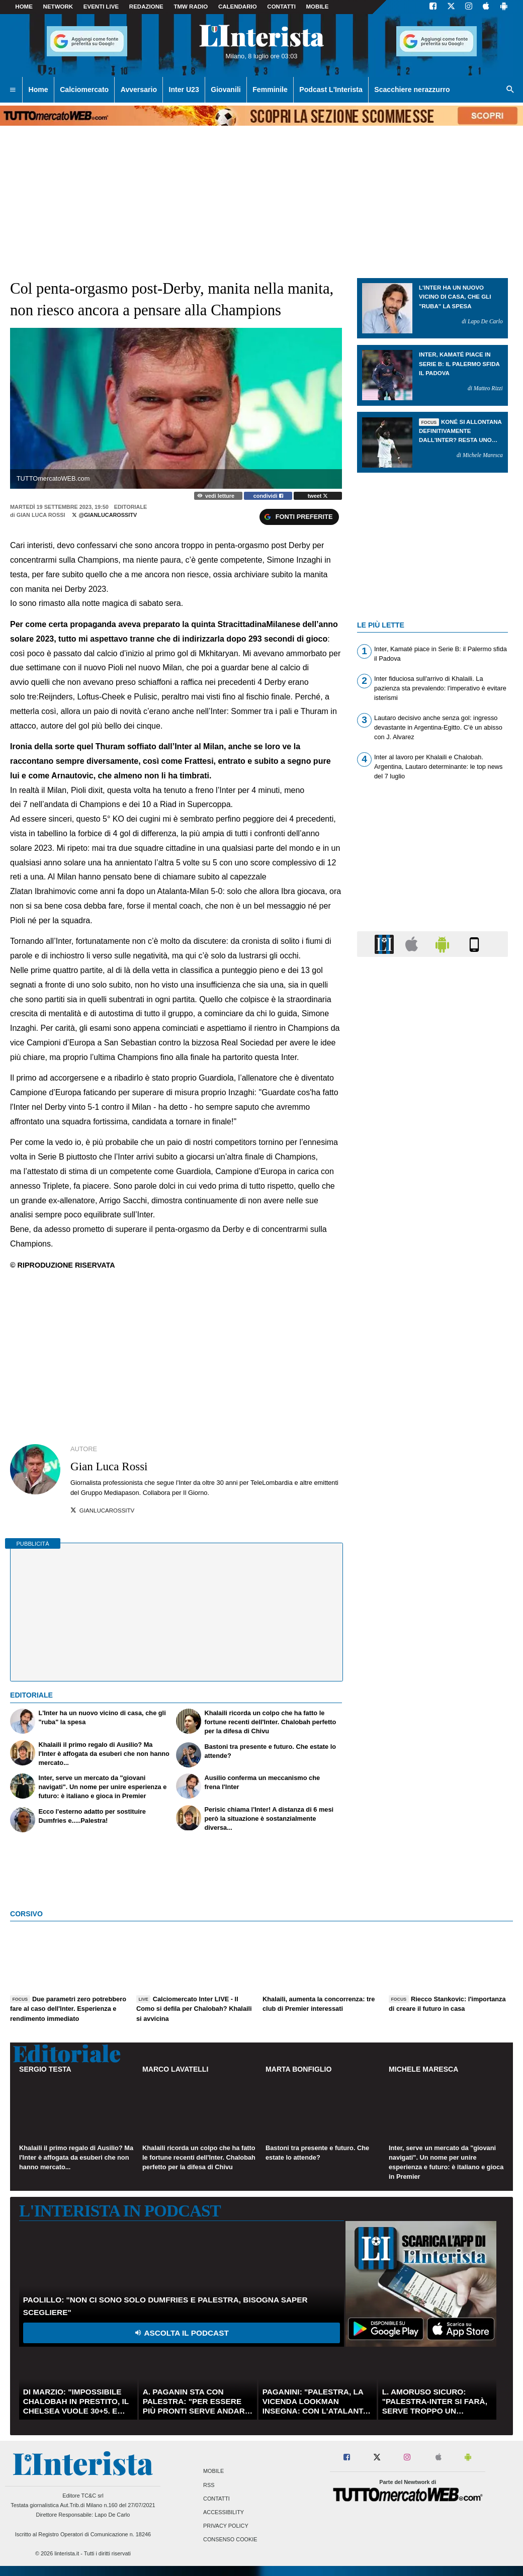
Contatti (216, 2499)
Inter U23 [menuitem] (184, 89)
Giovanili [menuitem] (225, 89)
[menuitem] (12, 90)
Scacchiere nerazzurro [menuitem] (412, 89)
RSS (208, 2485)
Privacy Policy (225, 2526)
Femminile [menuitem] (270, 89)
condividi (268, 496)
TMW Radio (190, 7)
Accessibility (223, 2512)
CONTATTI (281, 7)
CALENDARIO (237, 7)
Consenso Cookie (230, 2540)
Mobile (213, 2471)
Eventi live (101, 7)
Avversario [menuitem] (139, 89)
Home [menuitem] (38, 89)
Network (58, 7)
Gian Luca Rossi (41, 515)
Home (24, 7)
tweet (318, 496)
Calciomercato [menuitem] (84, 89)
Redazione (146, 7)
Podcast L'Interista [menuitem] (330, 89)
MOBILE (317, 7)
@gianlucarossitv (104, 515)
